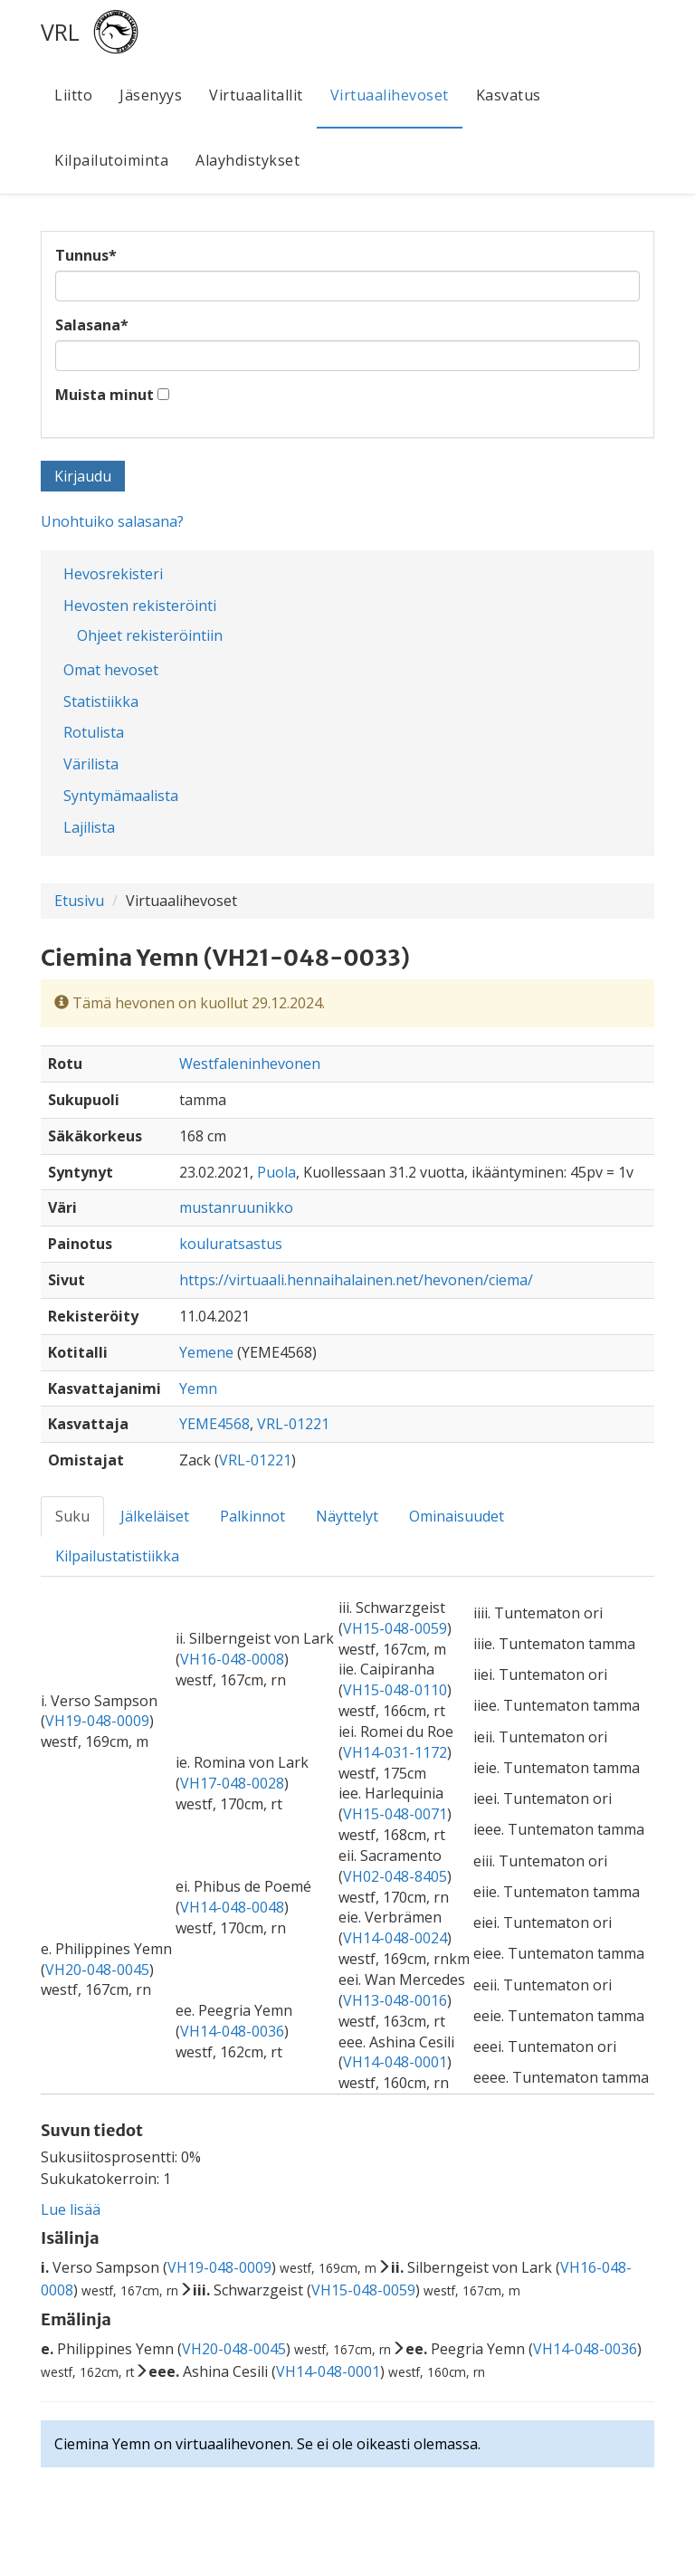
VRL (60, 31)
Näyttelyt (347, 1516)
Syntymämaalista (120, 796)
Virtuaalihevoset (389, 95)
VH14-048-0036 (232, 2031)
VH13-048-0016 (395, 2000)
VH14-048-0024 (395, 1938)
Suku (72, 1516)
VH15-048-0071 (395, 1814)
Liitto (73, 95)
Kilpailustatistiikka (117, 1556)
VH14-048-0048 (232, 1907)
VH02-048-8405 (395, 1876)
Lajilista (89, 827)
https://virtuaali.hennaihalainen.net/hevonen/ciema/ (356, 1280)
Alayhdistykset (247, 160)
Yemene (206, 1352)
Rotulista (93, 732)
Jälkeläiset (154, 1516)
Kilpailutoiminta (111, 160)
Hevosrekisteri (113, 574)
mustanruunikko (236, 1207)
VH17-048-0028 (232, 1783)
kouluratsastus (230, 1244)
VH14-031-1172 (395, 1752)
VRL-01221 (293, 1424)
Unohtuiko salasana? (112, 521)
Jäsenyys (150, 95)
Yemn (198, 1388)
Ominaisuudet (456, 1516)
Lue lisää (70, 2209)
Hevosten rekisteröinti (139, 605)
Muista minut (104, 395)
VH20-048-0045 (97, 1970)
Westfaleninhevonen (249, 1063)
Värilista (91, 764)
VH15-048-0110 (395, 1690)
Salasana (92, 325)
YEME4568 (214, 1424)
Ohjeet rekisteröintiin (150, 635)
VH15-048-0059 (395, 1628)
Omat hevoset (110, 670)
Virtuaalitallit (256, 95)
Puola (276, 1172)
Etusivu (79, 901)
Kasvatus (508, 95)
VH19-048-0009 (97, 1721)
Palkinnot (252, 1516)
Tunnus (86, 255)
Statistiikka (100, 701)
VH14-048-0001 (395, 2062)
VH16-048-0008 (232, 1659)
